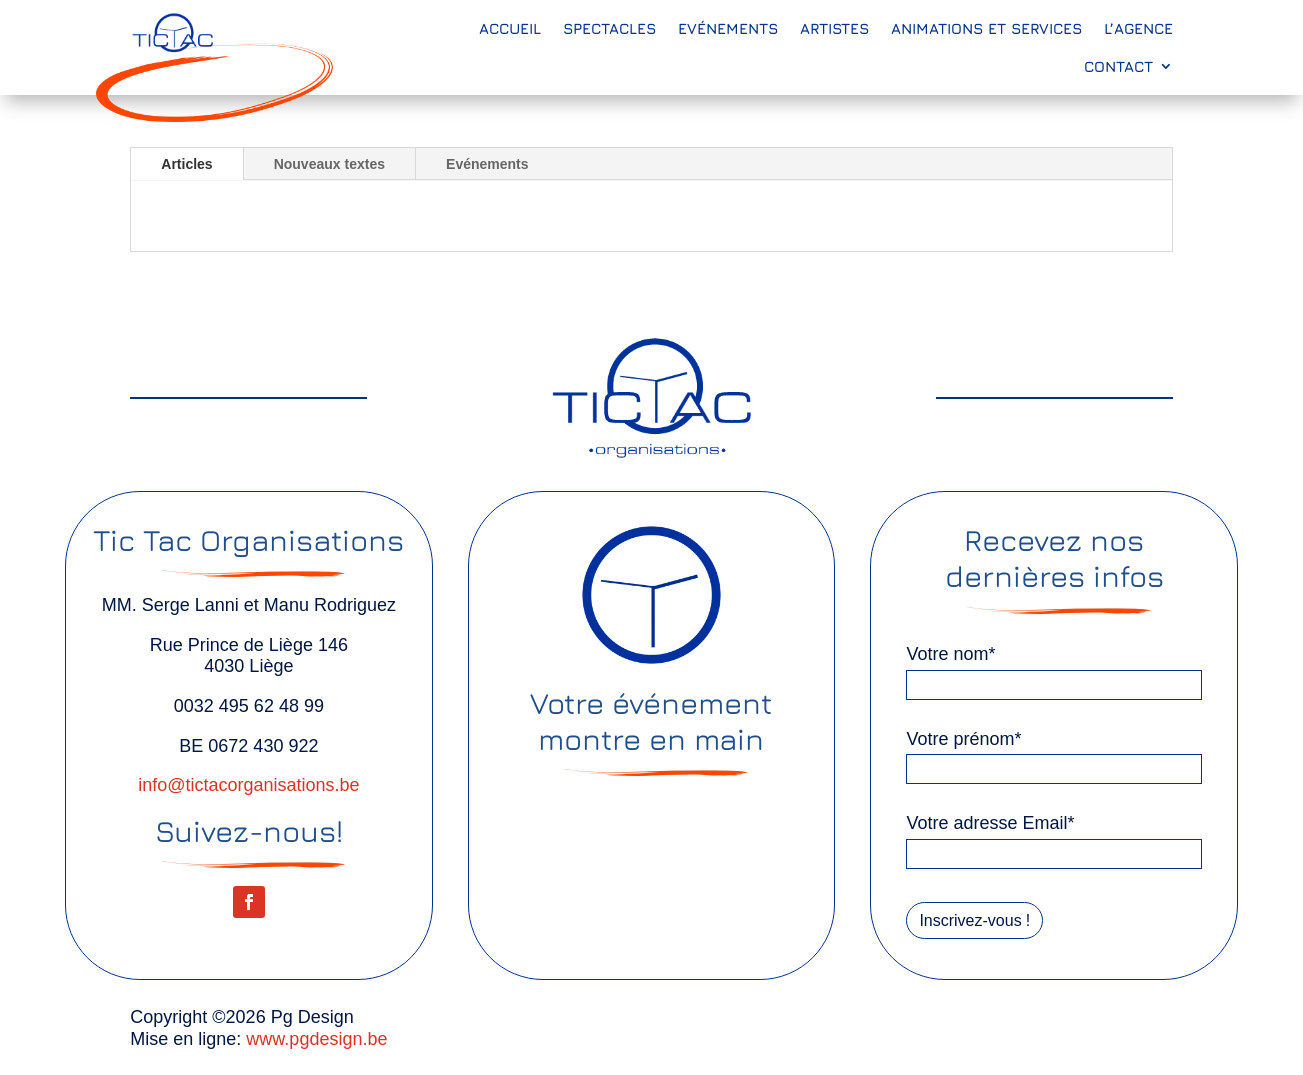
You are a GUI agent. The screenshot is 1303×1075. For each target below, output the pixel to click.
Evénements (728, 28)
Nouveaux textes (329, 163)
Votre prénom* (963, 738)
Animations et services (986, 28)
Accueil (510, 28)
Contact (1118, 66)
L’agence (1138, 28)
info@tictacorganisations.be (248, 784)
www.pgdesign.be (316, 1038)
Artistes (834, 28)
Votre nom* (950, 653)
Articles (186, 163)
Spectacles (609, 28)
